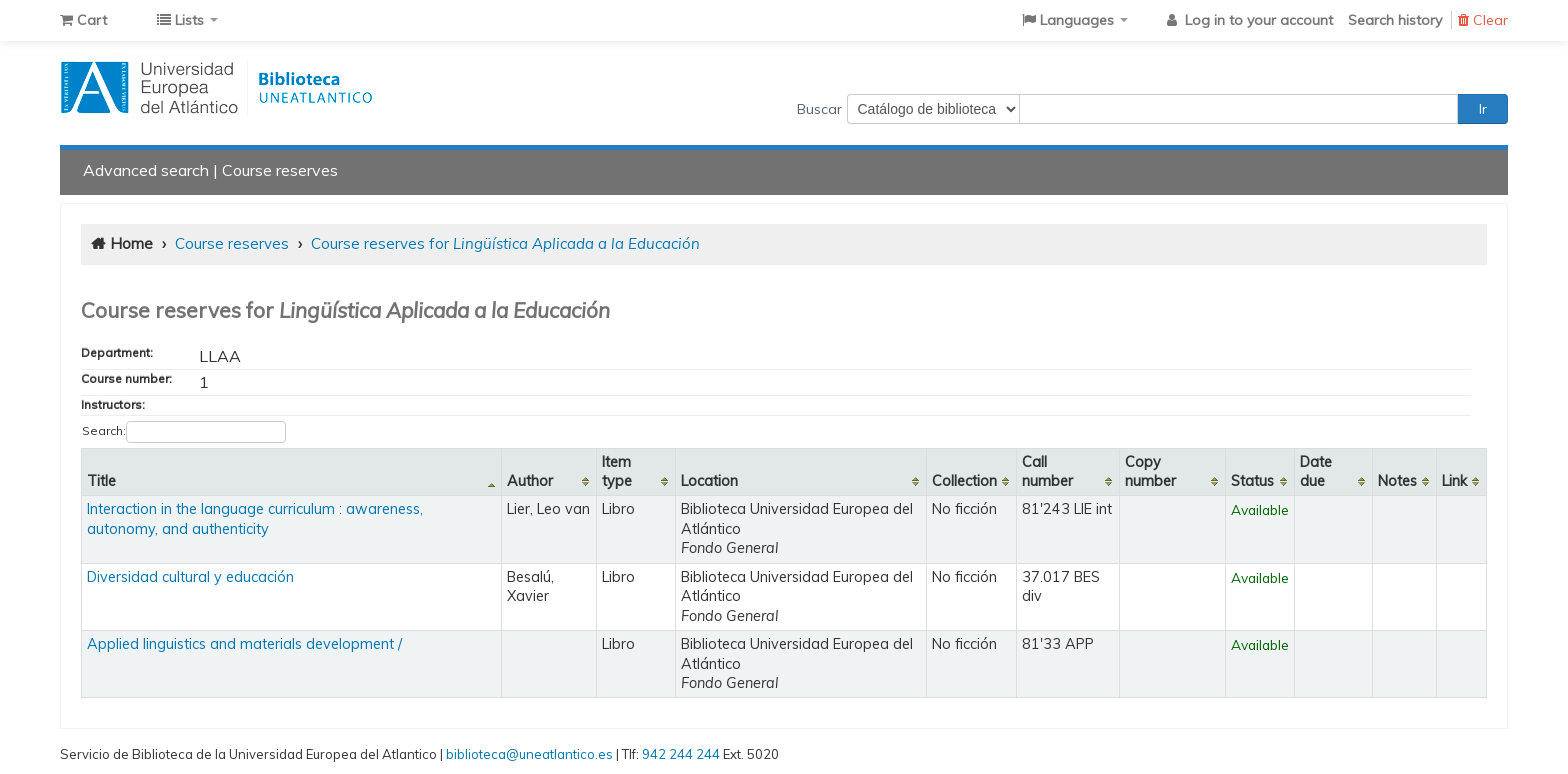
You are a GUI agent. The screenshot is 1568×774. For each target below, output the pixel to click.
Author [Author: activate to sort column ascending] (530, 481)
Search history (1395, 20)
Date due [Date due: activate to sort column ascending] (1316, 471)
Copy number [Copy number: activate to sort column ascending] (1150, 471)
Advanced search (146, 170)
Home (131, 243)
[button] (83, 20)
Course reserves (280, 170)
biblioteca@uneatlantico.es (529, 754)
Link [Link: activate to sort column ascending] (1454, 481)
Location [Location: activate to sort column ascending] (709, 481)
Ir (1483, 109)
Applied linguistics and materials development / (244, 644)
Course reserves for (505, 243)
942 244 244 (681, 754)
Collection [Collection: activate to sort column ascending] (964, 481)
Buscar (819, 109)
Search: (184, 432)
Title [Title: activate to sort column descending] (101, 481)
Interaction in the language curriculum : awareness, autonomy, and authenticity (255, 518)
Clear (1483, 20)
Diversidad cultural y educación (190, 577)
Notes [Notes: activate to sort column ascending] (1397, 481)
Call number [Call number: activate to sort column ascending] (1047, 471)
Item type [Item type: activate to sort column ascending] (617, 471)
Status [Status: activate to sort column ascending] (1252, 481)
